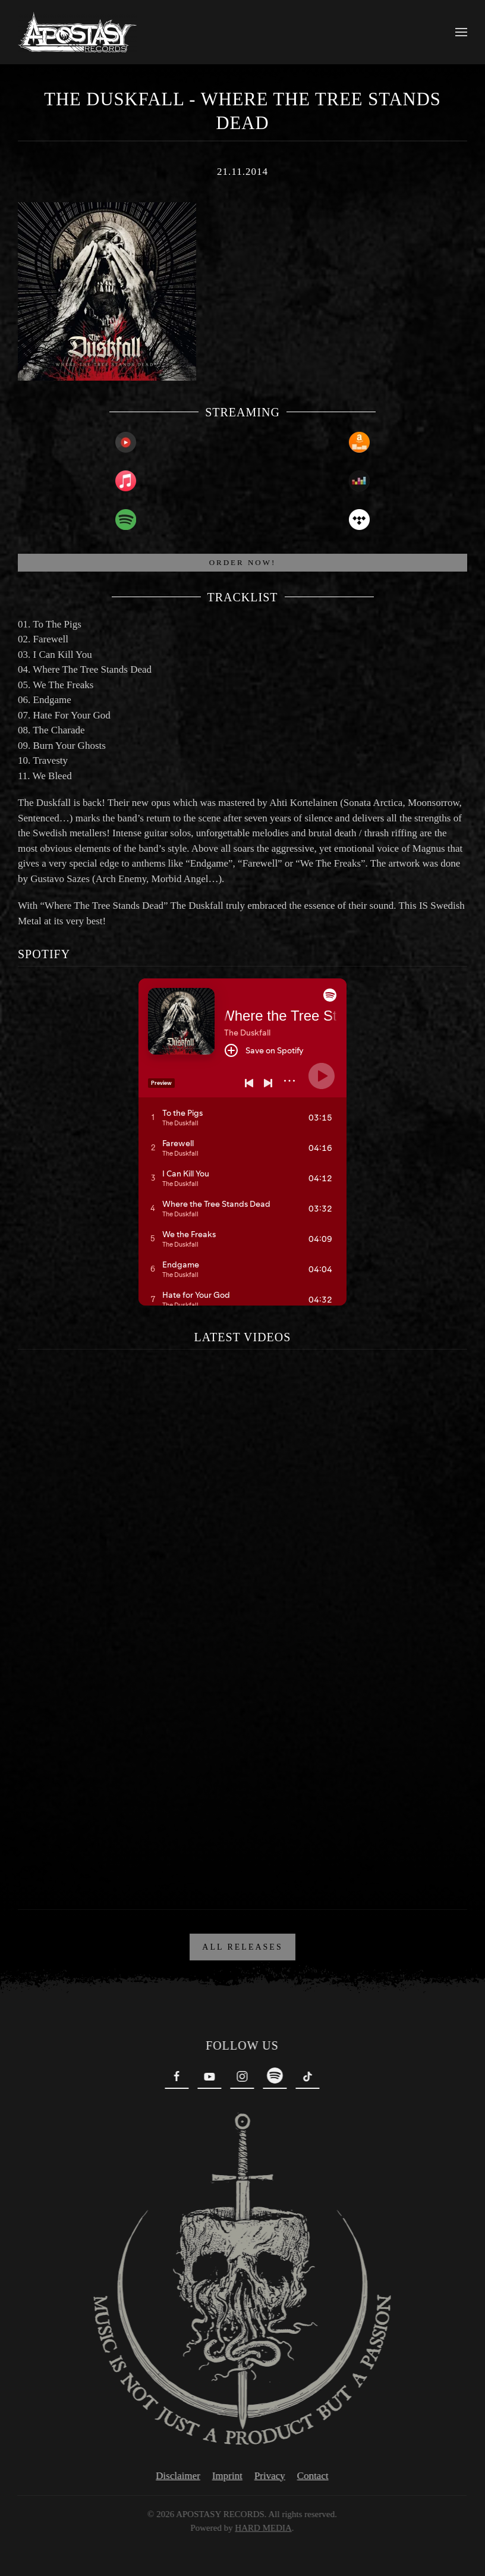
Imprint (225, 2475)
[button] (461, 32)
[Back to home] (77, 32)
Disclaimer (175, 2475)
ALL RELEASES (242, 1947)
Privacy (267, 2475)
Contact (310, 2475)
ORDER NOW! (242, 562)
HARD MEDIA (261, 2528)
